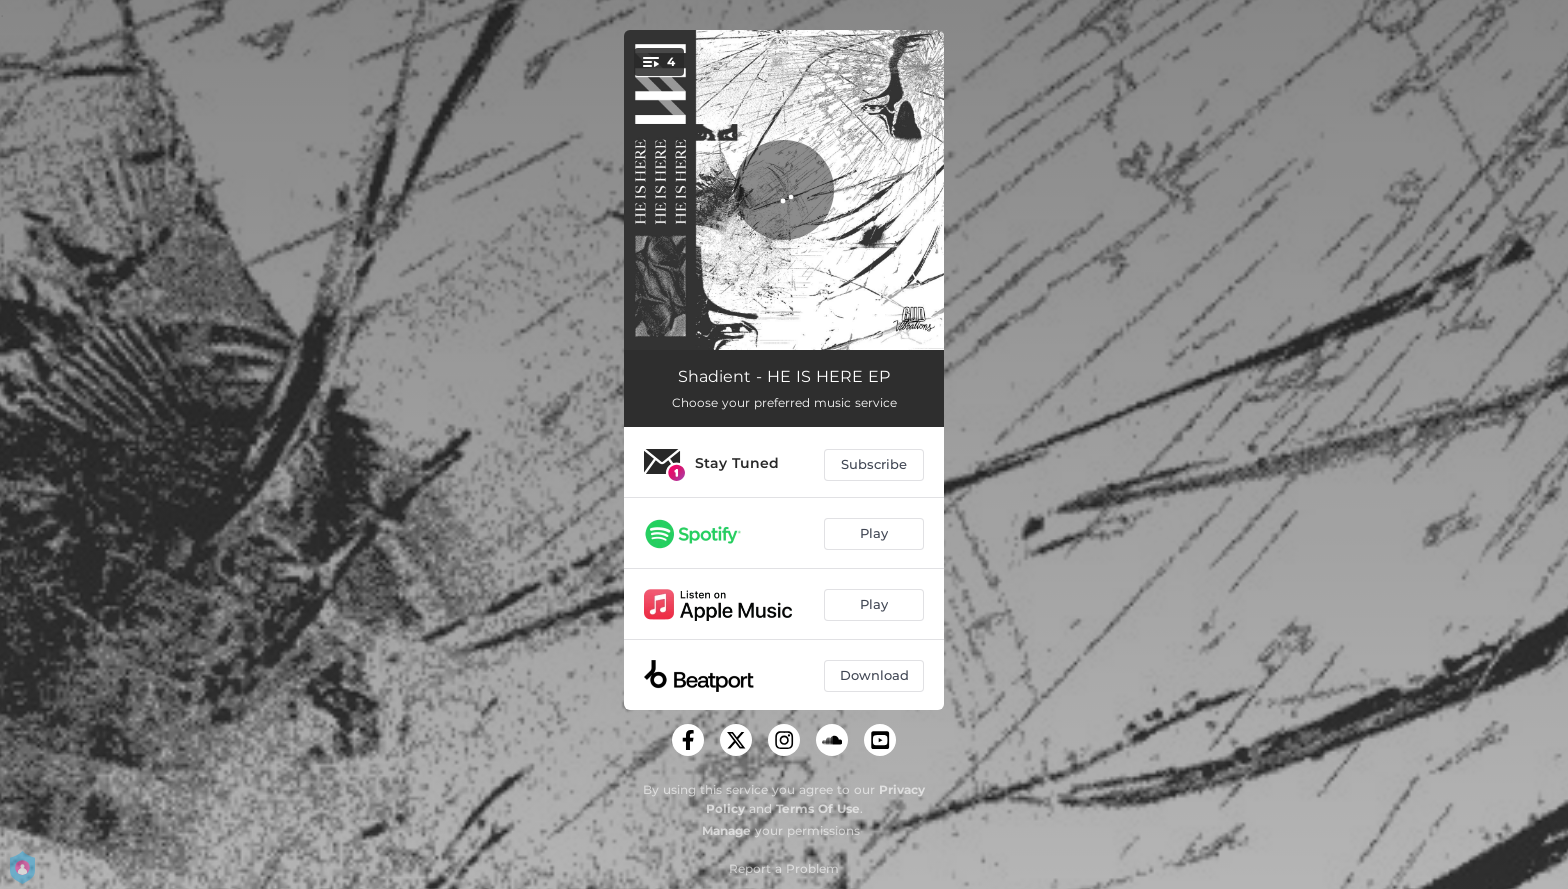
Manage (726, 830)
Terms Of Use (818, 808)
